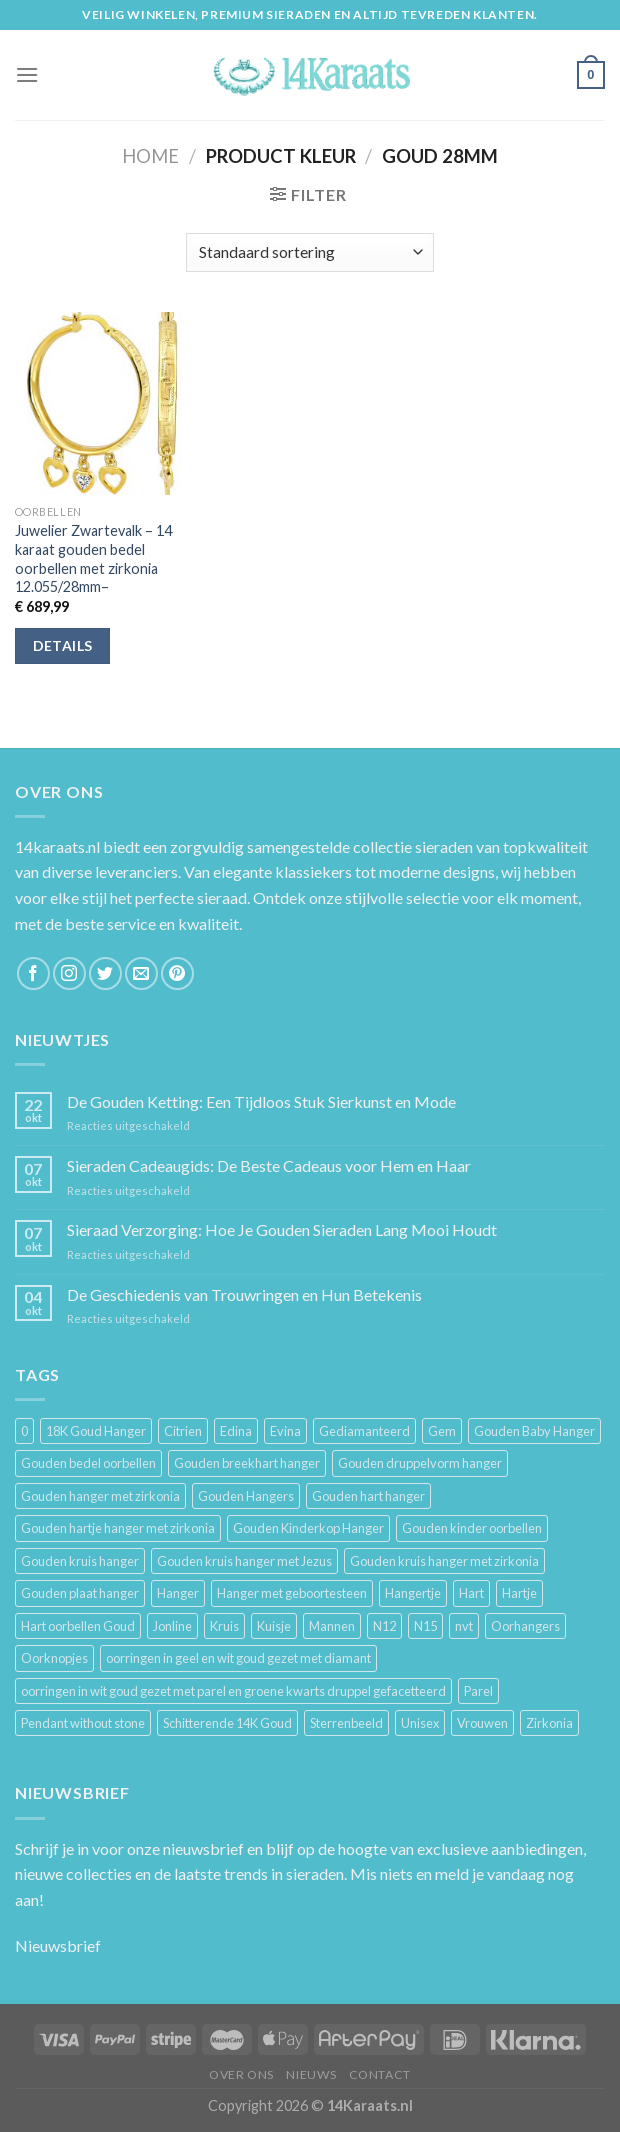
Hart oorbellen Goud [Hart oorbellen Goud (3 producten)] (78, 1626)
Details (63, 645)
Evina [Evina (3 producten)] (285, 1431)
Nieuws (311, 2074)
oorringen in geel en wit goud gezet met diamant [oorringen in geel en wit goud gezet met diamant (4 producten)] (238, 1658)
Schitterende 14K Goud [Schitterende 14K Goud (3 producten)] (227, 1723)
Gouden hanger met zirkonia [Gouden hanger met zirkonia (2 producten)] (100, 1496)
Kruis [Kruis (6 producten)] (224, 1626)
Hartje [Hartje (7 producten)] (519, 1593)
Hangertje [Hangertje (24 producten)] (413, 1593)
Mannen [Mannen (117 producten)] (332, 1626)
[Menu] (27, 74)
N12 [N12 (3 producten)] (384, 1626)
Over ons (241, 2074)
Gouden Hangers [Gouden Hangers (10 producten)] (246, 1496)
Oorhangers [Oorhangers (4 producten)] (525, 1626)
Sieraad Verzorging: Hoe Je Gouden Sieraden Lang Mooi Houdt (282, 1229)
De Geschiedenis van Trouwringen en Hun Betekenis (244, 1294)
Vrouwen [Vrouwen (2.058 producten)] (482, 1723)
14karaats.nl (57, 846)
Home (150, 156)
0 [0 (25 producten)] (24, 1431)
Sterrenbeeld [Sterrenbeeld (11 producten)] (346, 1723)
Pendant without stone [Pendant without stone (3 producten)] (83, 1723)
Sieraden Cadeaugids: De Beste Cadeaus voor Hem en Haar (269, 1165)
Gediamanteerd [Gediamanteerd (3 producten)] (364, 1431)
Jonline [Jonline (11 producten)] (172, 1626)
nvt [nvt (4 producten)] (464, 1626)
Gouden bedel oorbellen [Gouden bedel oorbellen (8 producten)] (88, 1463)
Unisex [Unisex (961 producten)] (420, 1723)
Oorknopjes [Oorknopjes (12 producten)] (54, 1658)
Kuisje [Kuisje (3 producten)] (274, 1626)
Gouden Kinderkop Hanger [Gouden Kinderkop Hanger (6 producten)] (308, 1528)
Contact (380, 2074)
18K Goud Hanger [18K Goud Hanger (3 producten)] (96, 1431)
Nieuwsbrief (58, 1945)
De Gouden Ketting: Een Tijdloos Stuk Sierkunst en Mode (261, 1101)
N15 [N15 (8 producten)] (425, 1626)
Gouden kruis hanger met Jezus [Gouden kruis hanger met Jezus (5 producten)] (244, 1561)
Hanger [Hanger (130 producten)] (178, 1593)
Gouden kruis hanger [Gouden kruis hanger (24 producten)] (80, 1561)
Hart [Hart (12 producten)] (471, 1593)
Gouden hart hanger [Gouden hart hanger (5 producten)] (368, 1496)
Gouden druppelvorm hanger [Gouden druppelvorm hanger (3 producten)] (420, 1463)
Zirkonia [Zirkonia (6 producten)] (549, 1723)
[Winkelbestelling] (309, 252)
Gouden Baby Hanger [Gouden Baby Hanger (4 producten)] (534, 1431)
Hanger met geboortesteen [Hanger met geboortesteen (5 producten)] (292, 1593)
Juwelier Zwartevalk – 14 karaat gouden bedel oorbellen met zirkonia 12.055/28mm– (93, 558)
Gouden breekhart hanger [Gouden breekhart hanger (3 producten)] (247, 1463)
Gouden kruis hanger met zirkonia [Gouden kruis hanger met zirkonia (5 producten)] (444, 1561)
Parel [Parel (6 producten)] (478, 1691)
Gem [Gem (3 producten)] (442, 1431)
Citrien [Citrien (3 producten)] (183, 1431)
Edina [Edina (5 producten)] (236, 1431)
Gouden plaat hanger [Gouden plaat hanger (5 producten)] (80, 1593)
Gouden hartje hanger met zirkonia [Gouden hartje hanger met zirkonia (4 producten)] (118, 1528)
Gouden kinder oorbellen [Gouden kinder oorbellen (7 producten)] (472, 1528)
